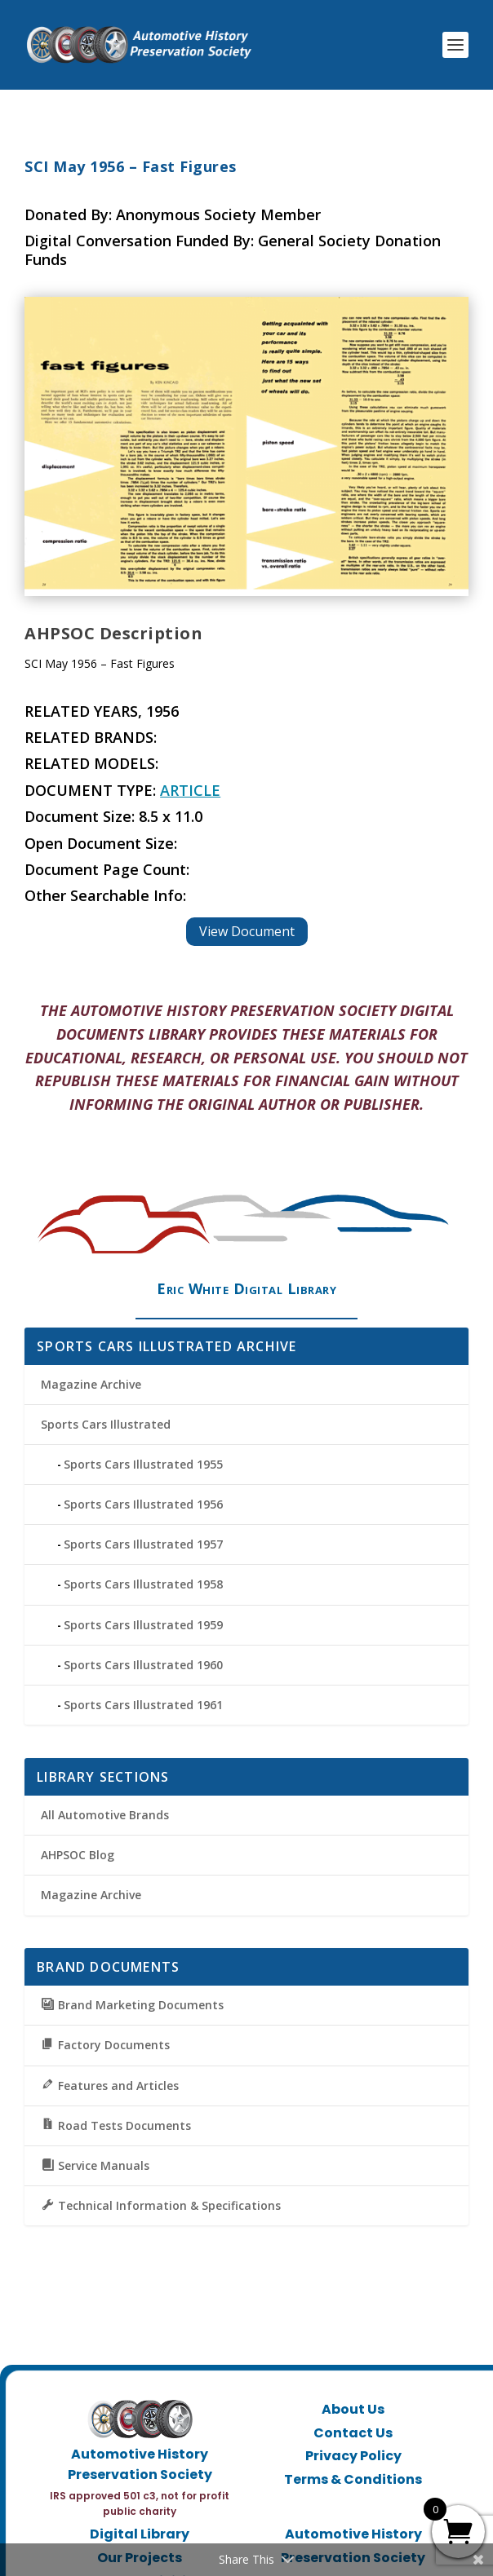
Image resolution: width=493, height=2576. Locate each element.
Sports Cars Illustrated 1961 (143, 1704)
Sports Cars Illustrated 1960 (143, 1664)
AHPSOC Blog (77, 1854)
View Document (247, 931)
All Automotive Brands (105, 1815)
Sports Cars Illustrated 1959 (143, 1625)
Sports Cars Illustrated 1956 (143, 1504)
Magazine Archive (91, 1384)
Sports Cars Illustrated (106, 1424)
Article (190, 790)
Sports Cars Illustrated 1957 (143, 1544)
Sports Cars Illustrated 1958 (143, 1584)
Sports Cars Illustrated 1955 (143, 1464)
